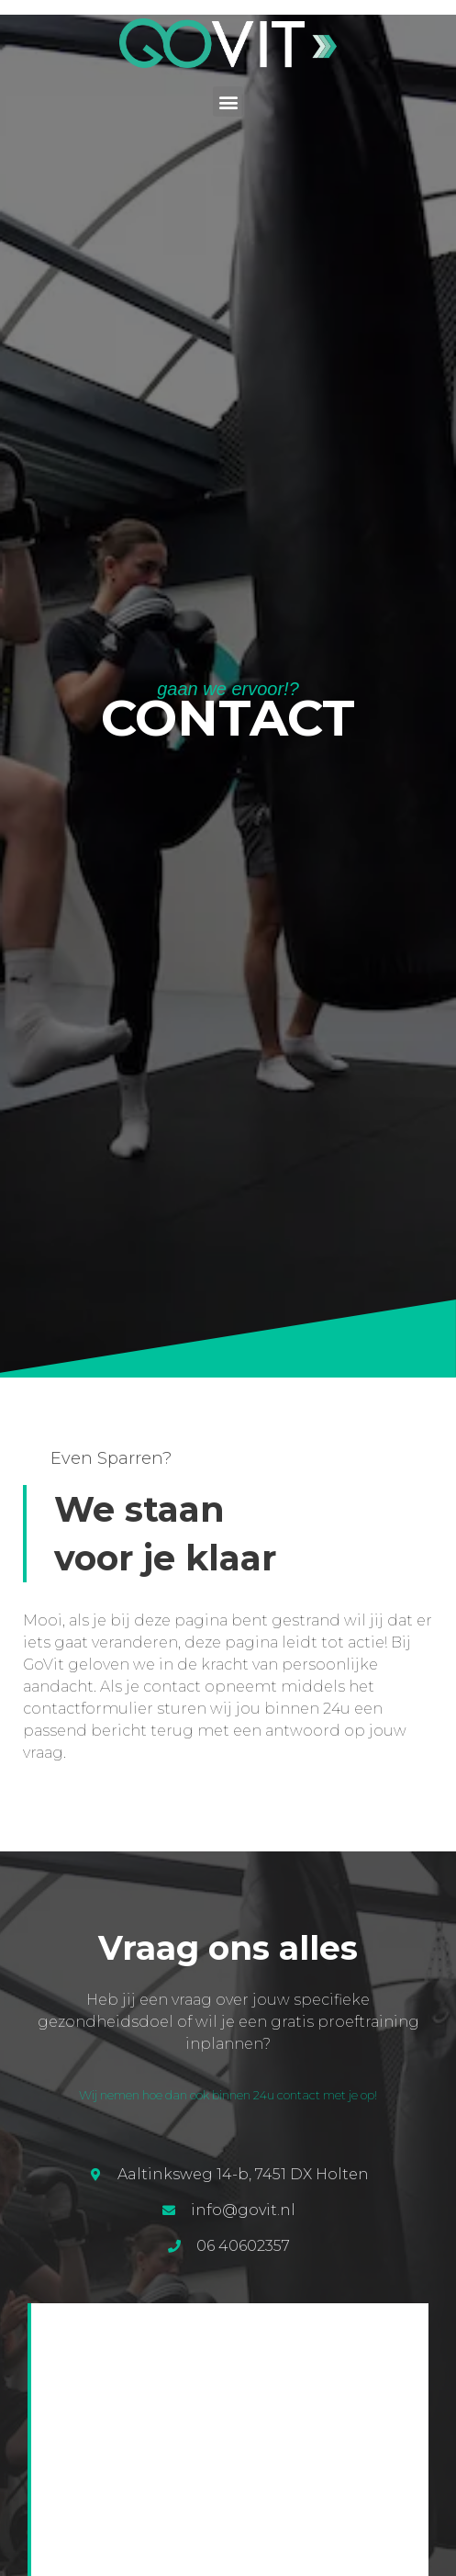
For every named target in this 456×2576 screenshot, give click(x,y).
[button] (228, 101)
